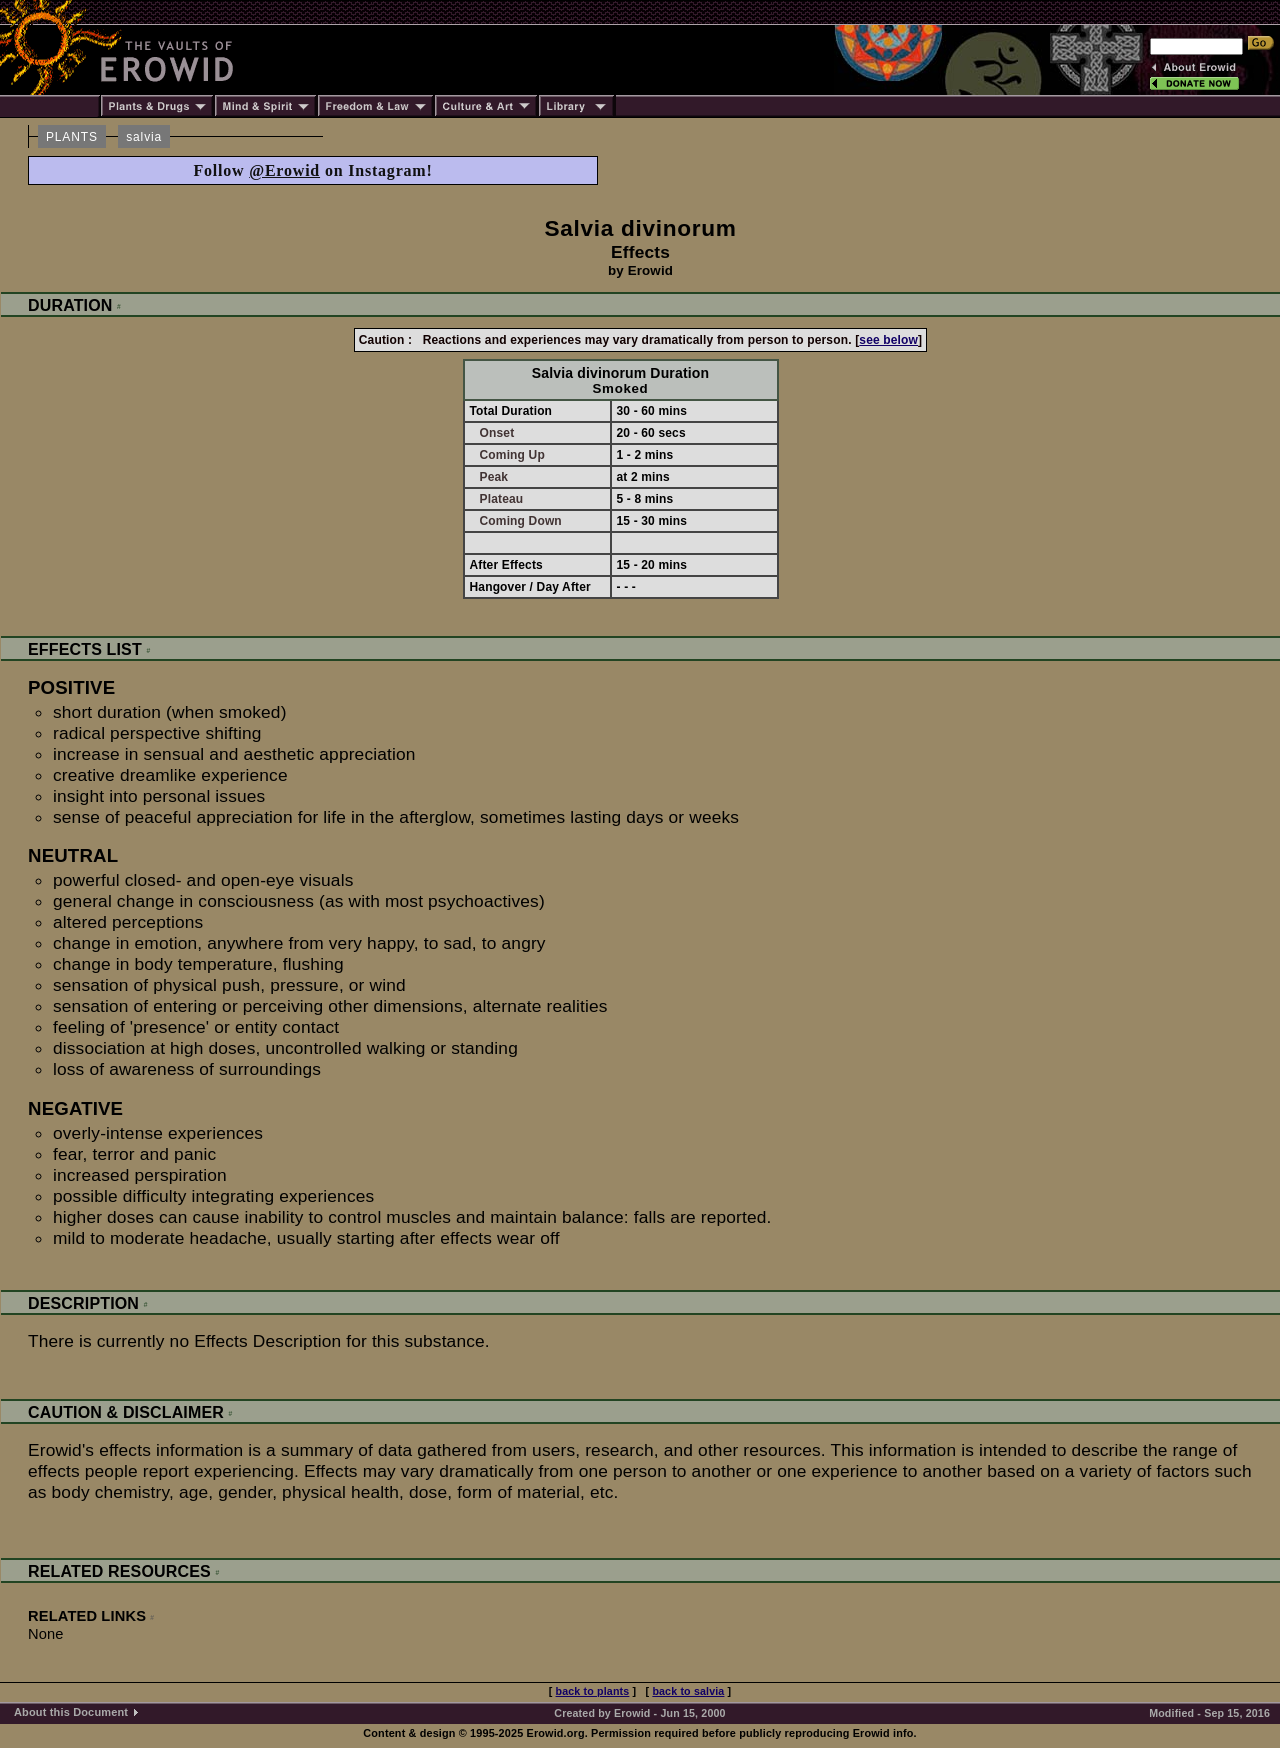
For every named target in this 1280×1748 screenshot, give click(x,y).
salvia (144, 137)
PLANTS (72, 137)
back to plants (593, 1691)
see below (888, 340)
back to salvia (688, 1691)
